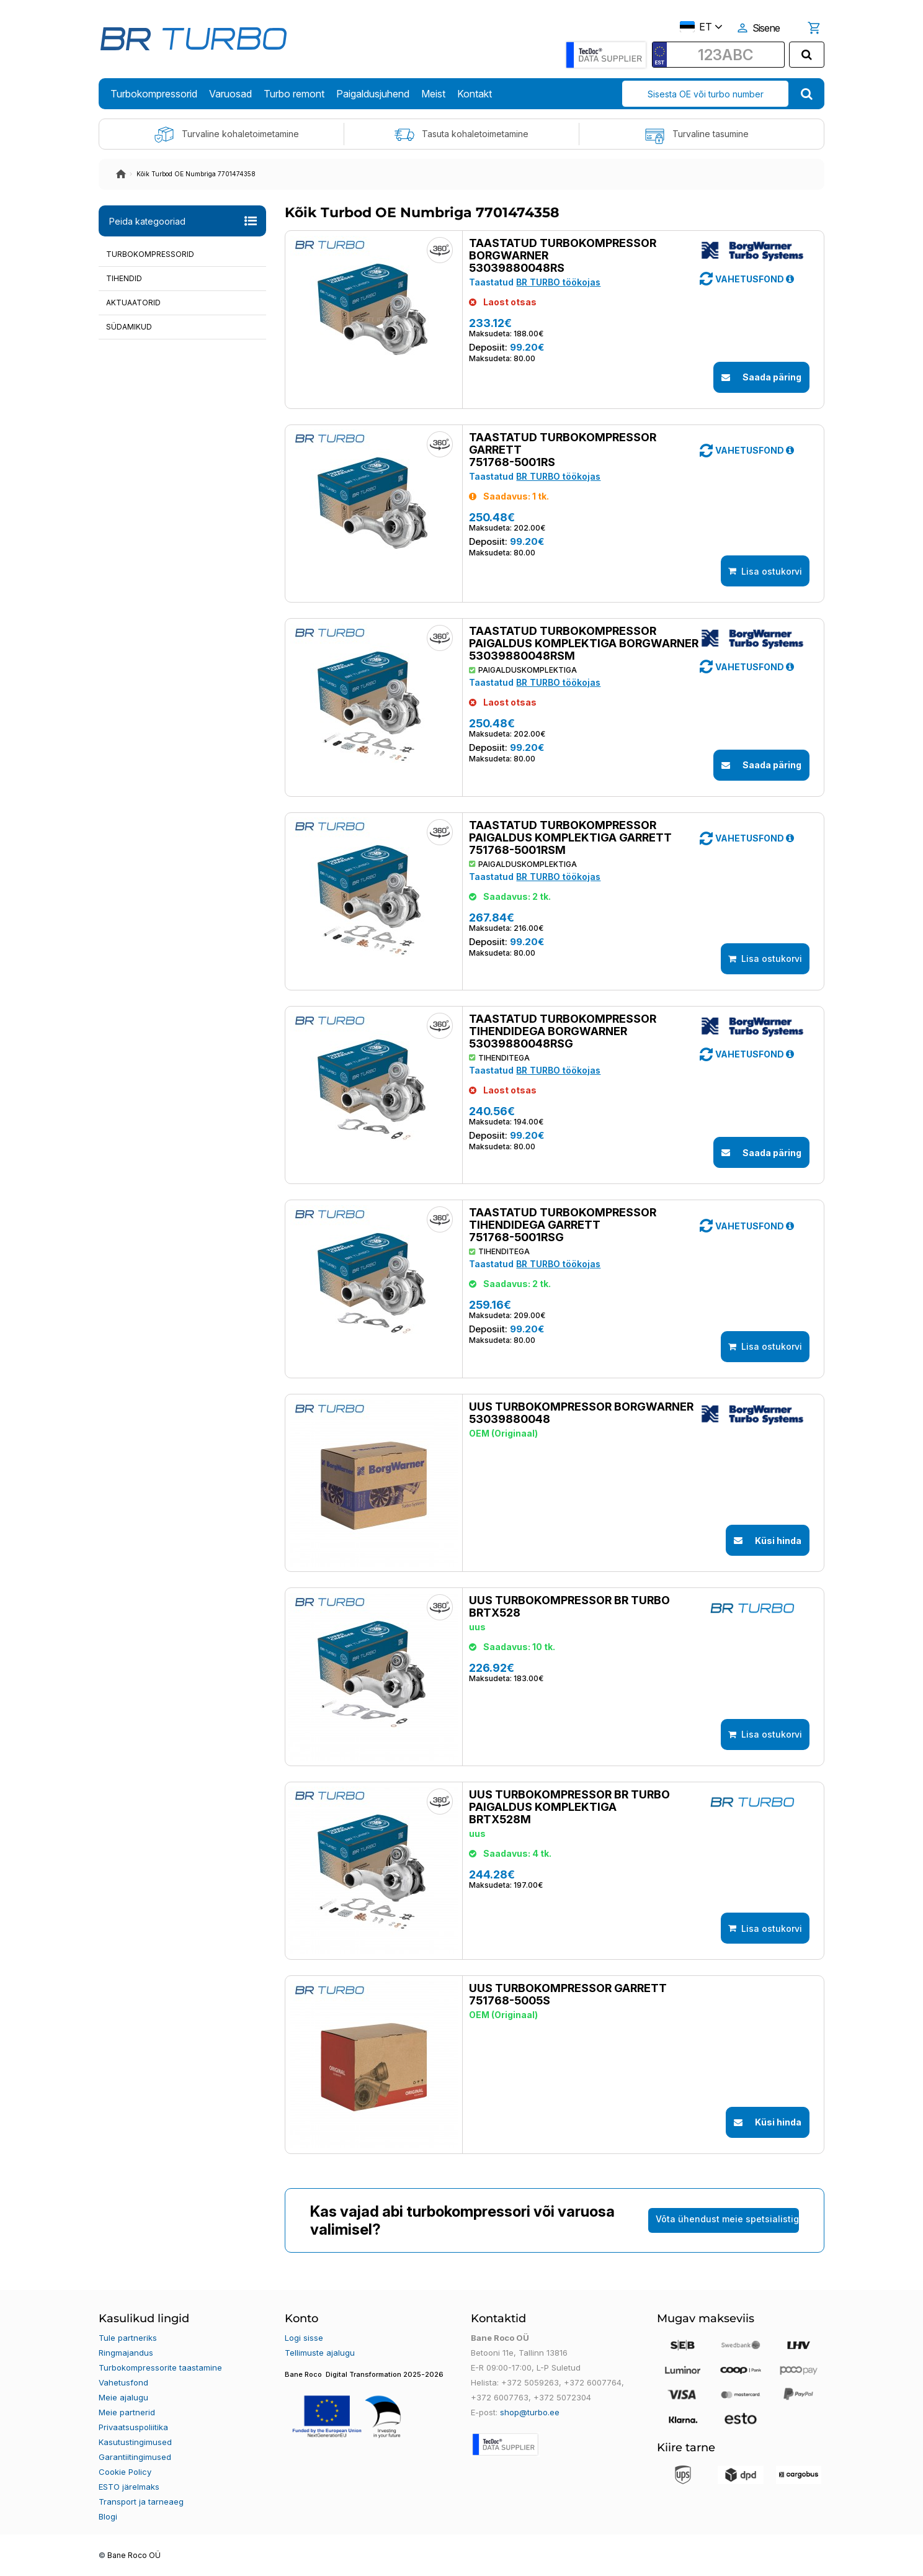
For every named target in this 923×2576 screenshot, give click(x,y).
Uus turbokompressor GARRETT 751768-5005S (568, 1994)
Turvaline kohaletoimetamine (226, 135)
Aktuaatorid (133, 302)
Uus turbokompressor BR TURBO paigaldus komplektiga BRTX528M (569, 1807)
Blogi (108, 2516)
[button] (790, 279)
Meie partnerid (127, 2412)
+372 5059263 (530, 2382)
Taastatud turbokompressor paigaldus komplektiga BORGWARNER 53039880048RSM (583, 643)
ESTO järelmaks (129, 2487)
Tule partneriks (128, 2338)
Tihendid (124, 278)
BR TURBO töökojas (558, 282)
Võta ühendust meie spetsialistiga (727, 2219)
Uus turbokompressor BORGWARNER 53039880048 (581, 1413)
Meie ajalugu (123, 2397)
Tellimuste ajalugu (320, 2353)
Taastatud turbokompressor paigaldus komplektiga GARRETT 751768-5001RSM (570, 837)
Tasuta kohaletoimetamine (461, 135)
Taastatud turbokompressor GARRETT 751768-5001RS (562, 450)
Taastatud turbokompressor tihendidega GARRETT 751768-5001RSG (562, 1225)
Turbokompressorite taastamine (160, 2367)
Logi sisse (304, 2338)
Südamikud (129, 326)
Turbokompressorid (150, 254)
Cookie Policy (125, 2472)
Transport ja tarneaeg (141, 2501)
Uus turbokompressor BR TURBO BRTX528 (569, 1606)
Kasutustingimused (135, 2442)
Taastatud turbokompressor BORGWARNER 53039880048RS (562, 255)
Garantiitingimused (135, 2457)
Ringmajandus (126, 2353)
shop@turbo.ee (530, 2412)
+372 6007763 (499, 2397)
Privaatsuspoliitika (133, 2427)
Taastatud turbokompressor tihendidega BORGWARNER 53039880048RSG (562, 1031)
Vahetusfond (123, 2382)
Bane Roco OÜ (134, 2555)
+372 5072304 (562, 2397)
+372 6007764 (593, 2382)
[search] (806, 55)
